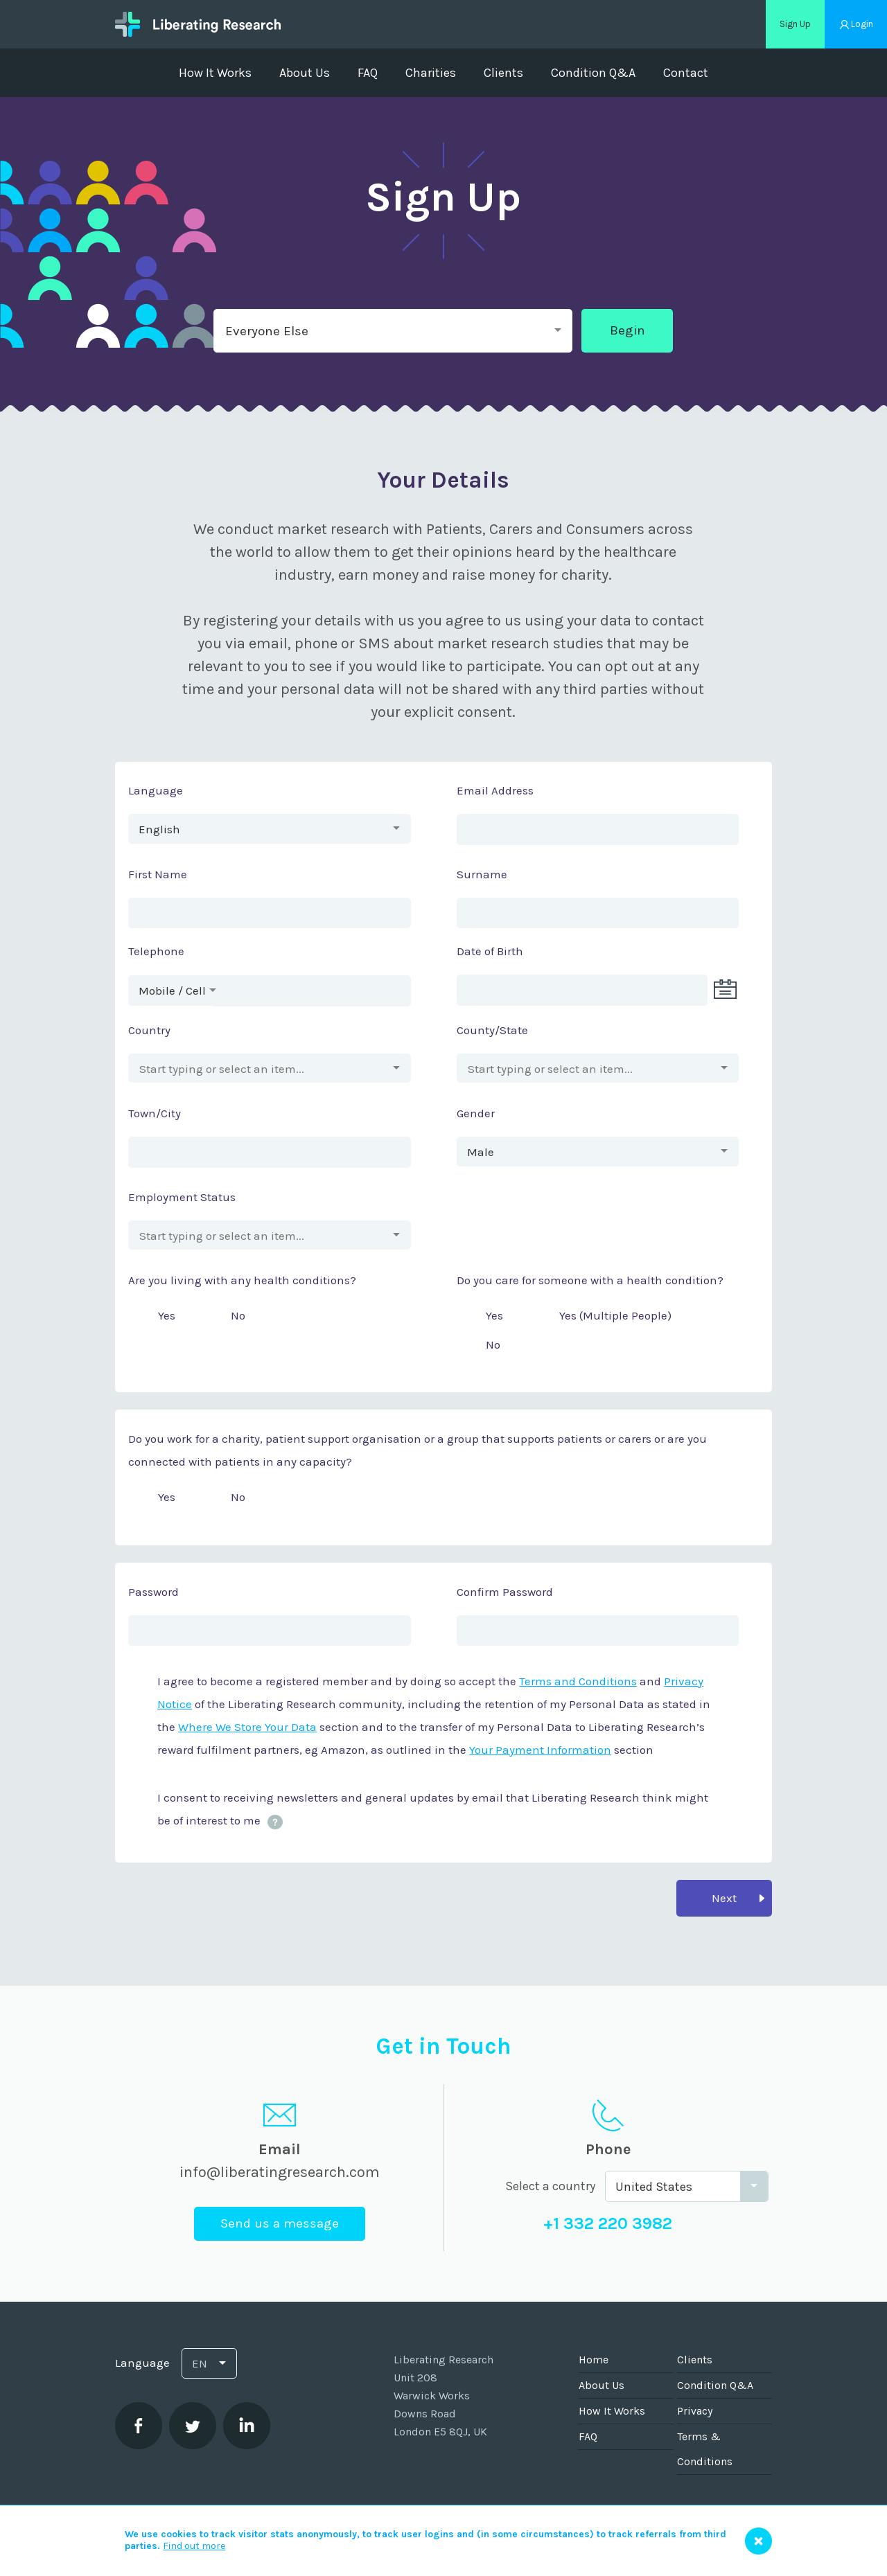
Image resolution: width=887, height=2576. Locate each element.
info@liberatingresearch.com (279, 2172)
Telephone (156, 951)
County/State (492, 1030)
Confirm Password (505, 1592)
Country (149, 1030)
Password (153, 1592)
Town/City (154, 1113)
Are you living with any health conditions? (242, 1280)
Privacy (694, 2410)
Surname (482, 874)
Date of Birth (490, 951)
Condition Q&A (593, 72)
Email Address (495, 790)
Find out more (194, 2546)
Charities (430, 72)
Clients (503, 72)
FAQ (368, 72)
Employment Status (182, 1197)
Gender (476, 1113)
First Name (157, 874)
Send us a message (279, 2223)
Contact (685, 72)
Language (155, 790)
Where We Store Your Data (247, 1727)
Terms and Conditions (578, 1681)
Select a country (550, 2186)
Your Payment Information (540, 1750)
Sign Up (795, 24)
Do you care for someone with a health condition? (590, 1280)
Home (593, 2359)
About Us (304, 72)
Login (862, 24)
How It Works (215, 72)
